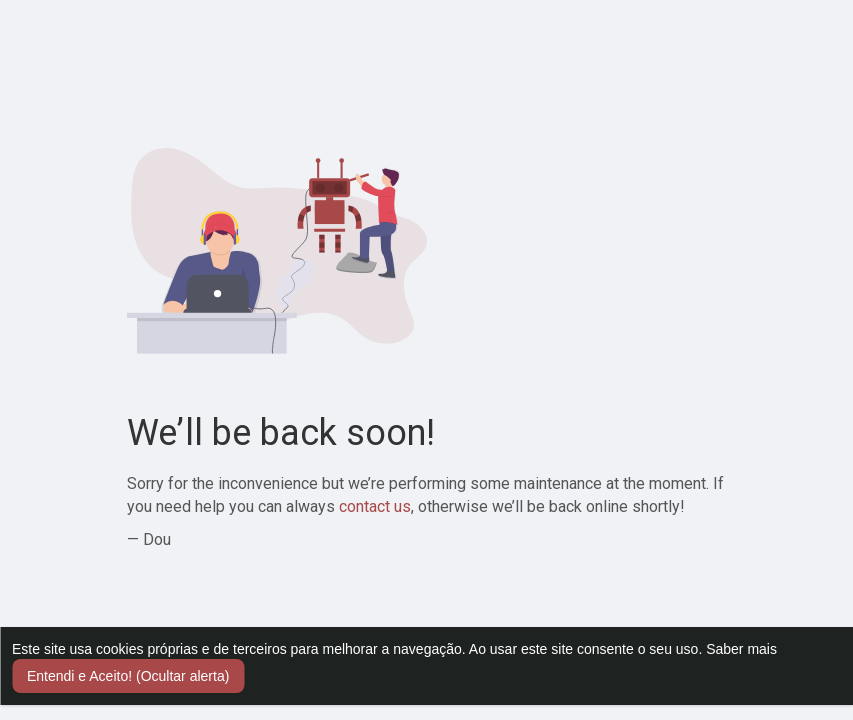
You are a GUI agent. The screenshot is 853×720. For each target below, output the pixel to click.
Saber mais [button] (741, 649)
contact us (375, 506)
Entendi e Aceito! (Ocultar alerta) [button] (128, 676)
